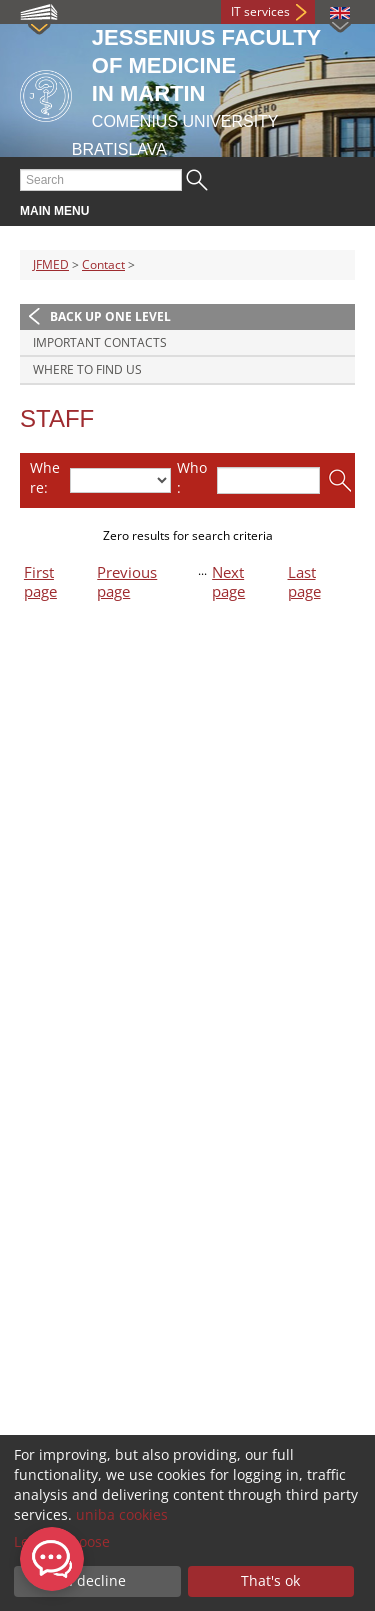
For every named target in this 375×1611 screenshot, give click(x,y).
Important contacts (100, 342)
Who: (192, 477)
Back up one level (110, 316)
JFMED (51, 264)
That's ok (270, 1580)
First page (40, 582)
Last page (304, 582)
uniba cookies (122, 1514)
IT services (260, 11)
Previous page (127, 582)
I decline (97, 1580)
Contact (103, 264)
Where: (45, 477)
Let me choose (62, 1541)
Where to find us (87, 369)
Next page (228, 582)
